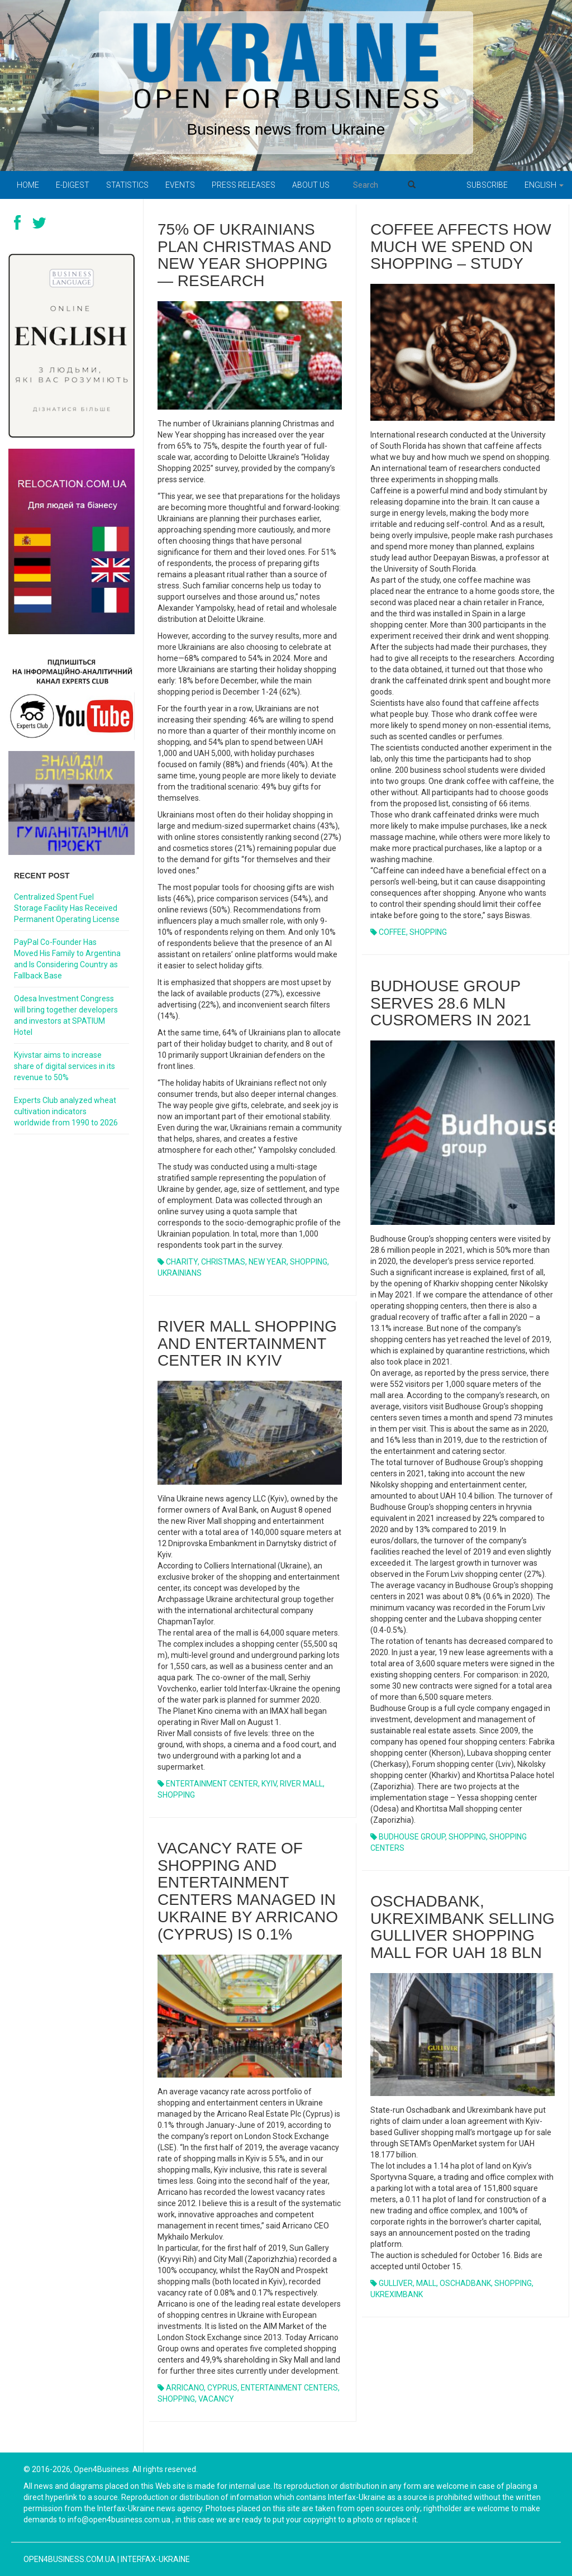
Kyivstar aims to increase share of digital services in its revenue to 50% (64, 1066)
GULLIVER (396, 2283)
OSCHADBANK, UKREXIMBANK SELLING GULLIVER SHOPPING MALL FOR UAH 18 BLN (462, 1927)
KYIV (269, 1783)
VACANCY (216, 2398)
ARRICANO (185, 2387)
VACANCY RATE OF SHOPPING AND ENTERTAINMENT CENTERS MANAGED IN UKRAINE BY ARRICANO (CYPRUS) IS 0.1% (248, 1891)
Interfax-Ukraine (155, 2559)
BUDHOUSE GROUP (412, 1836)
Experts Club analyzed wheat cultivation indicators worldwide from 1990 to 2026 (66, 1111)
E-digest (72, 184)
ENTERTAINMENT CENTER (212, 1783)
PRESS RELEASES (243, 184)
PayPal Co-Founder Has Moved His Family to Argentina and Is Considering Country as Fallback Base (67, 959)
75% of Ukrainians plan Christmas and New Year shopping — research (244, 255)
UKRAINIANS (180, 1272)
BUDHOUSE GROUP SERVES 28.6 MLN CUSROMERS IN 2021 (450, 1003)
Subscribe (487, 184)
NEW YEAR (268, 1261)
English (544, 184)
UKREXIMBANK (396, 2294)
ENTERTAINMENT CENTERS (289, 2387)
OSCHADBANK (465, 2283)
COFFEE (392, 932)
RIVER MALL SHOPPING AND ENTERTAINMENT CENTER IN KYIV (247, 1344)
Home (28, 184)
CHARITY (182, 1261)
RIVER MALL (301, 1783)
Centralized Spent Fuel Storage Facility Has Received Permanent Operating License (67, 908)
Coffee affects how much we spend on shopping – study (460, 247)
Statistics (127, 184)
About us (311, 184)
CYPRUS (222, 2387)
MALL (426, 2283)
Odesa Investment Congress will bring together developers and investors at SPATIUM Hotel (66, 1015)
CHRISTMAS (223, 1261)
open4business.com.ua (69, 2559)
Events (180, 184)
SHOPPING (308, 1261)
